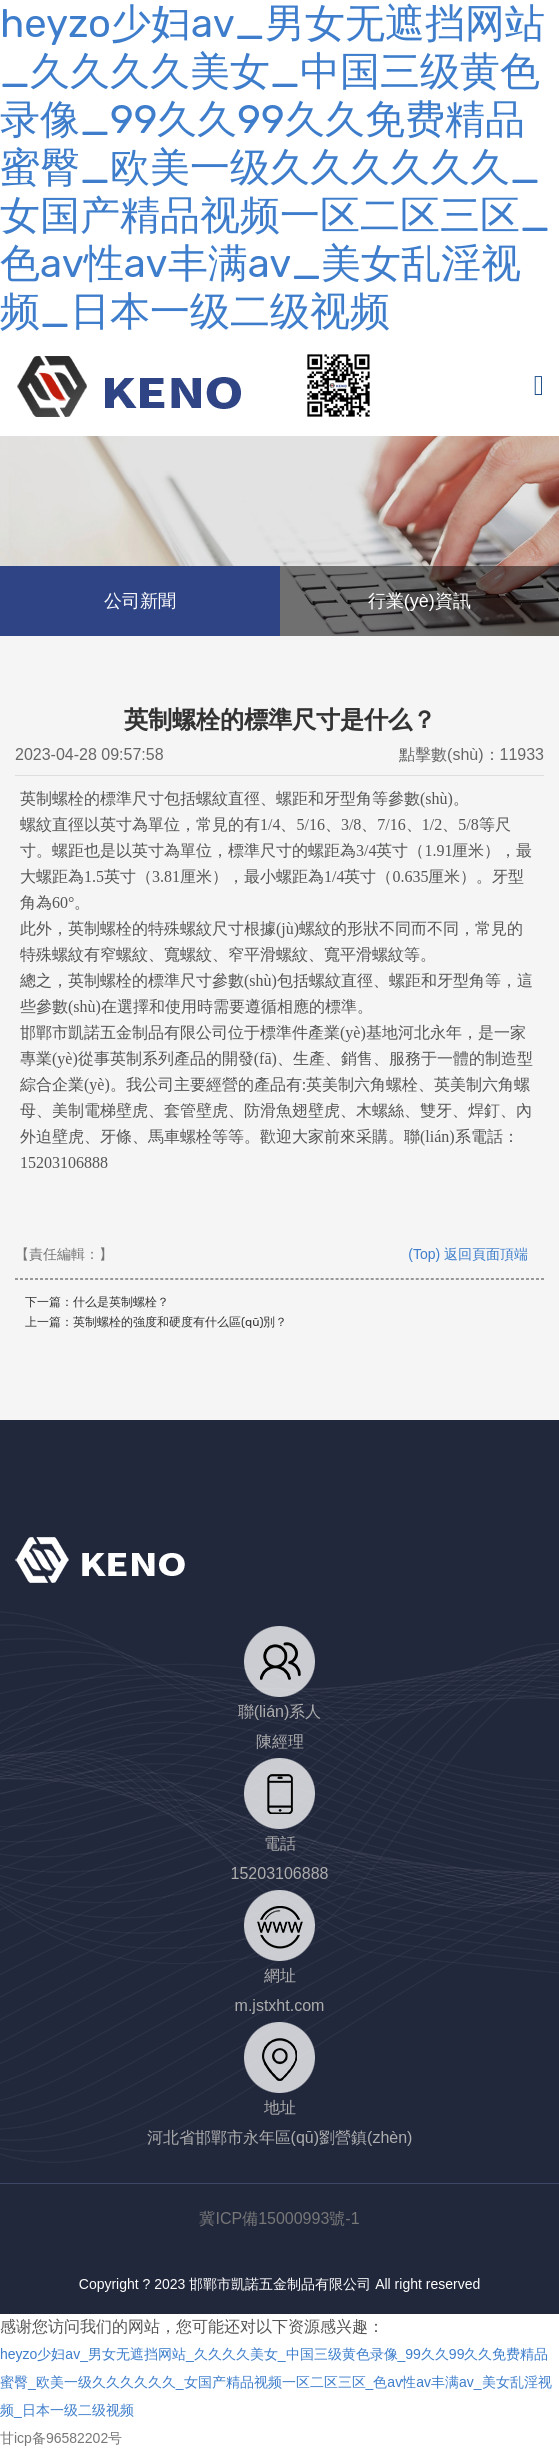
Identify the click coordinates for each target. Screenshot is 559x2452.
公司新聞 (140, 601)
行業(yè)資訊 (419, 601)
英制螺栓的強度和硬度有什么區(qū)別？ (180, 1322)
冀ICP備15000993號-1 (279, 2218)
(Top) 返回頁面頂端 (468, 1254)
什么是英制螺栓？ (121, 1302)
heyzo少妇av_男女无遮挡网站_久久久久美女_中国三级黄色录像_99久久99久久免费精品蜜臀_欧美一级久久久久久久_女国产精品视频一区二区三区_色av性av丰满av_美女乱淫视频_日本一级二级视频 (275, 167)
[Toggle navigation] (539, 385)
